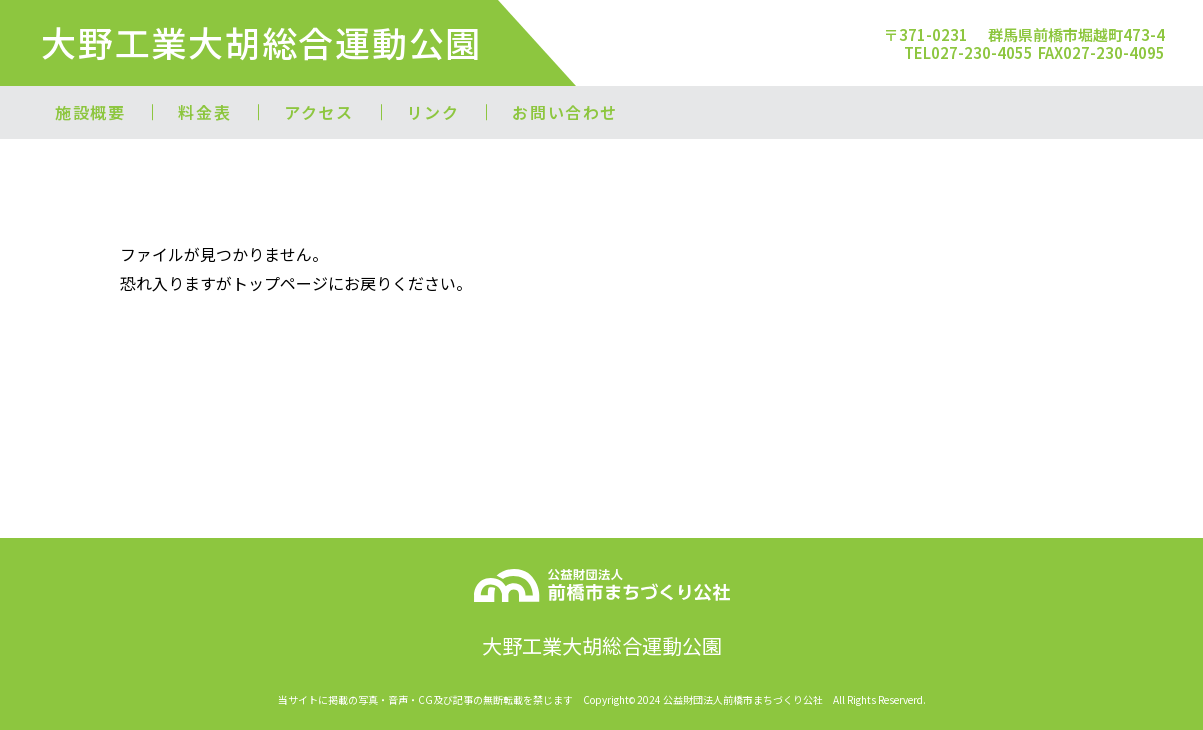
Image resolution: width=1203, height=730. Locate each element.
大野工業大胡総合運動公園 (261, 41)
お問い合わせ (565, 112)
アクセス (318, 112)
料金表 (204, 112)
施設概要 (90, 112)
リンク (433, 112)
